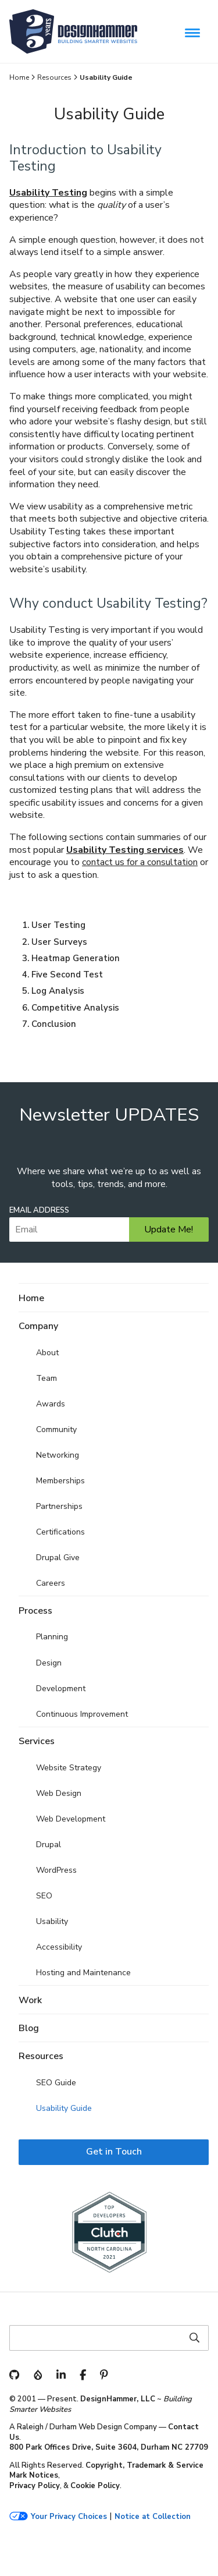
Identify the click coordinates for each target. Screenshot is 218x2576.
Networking (57, 1455)
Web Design (58, 1793)
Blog (29, 2028)
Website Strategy (68, 1767)
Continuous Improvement (82, 1714)
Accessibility (59, 1947)
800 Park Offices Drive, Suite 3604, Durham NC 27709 (108, 2447)
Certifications (60, 1531)
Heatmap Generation (75, 958)
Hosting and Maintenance (83, 1972)
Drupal (48, 1844)
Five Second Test (67, 974)
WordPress (56, 1870)
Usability (52, 1921)
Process (35, 1610)
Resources (54, 77)
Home (19, 77)
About (47, 1352)
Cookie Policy (95, 2486)
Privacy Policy (34, 2486)
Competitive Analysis (75, 1008)
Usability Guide (64, 2108)
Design (49, 1662)
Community (56, 1429)
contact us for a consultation (140, 862)
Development (60, 1688)
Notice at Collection (153, 2517)
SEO (44, 1895)
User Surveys (59, 942)
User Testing (58, 925)
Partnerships (59, 1506)
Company (38, 1326)
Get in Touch (114, 2151)
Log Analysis (57, 991)
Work (30, 2000)
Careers (50, 1583)
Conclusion (53, 1024)
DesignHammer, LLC (117, 2399)
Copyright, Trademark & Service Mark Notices (106, 2470)
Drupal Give (58, 1557)
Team (46, 1378)
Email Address (39, 1211)
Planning (52, 1636)
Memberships (60, 1480)
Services (37, 1741)
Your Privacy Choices (69, 2517)
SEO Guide (56, 2082)
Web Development (70, 1818)
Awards (50, 1403)
